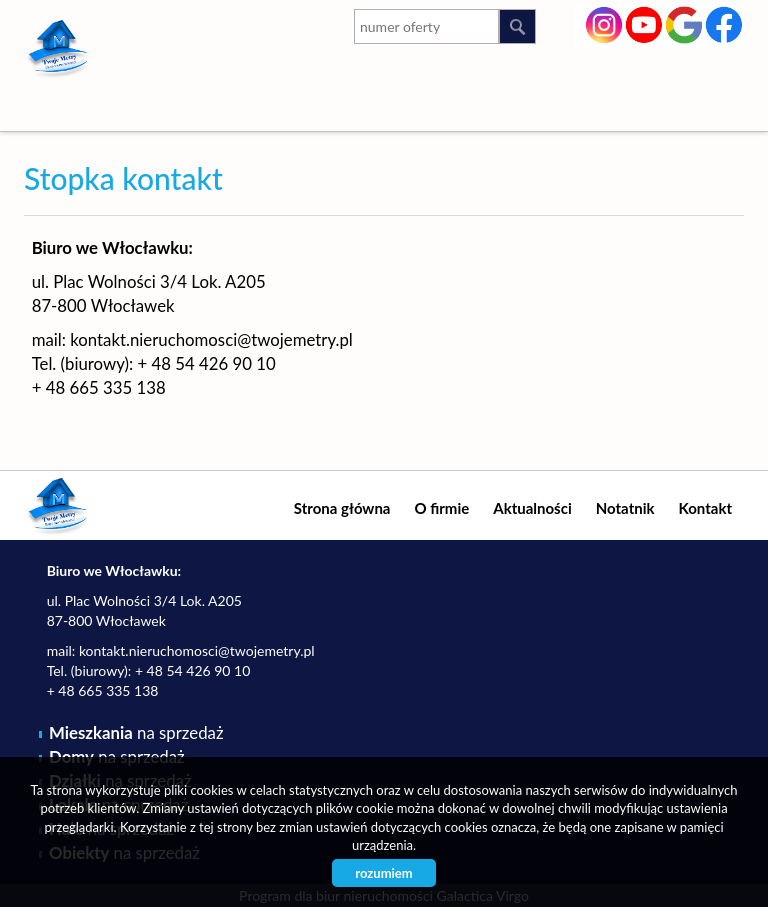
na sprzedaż (136, 732)
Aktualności (532, 508)
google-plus (684, 27)
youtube (644, 23)
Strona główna (342, 508)
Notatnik (625, 508)
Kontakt (706, 508)
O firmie (441, 508)
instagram (604, 23)
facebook (724, 23)
